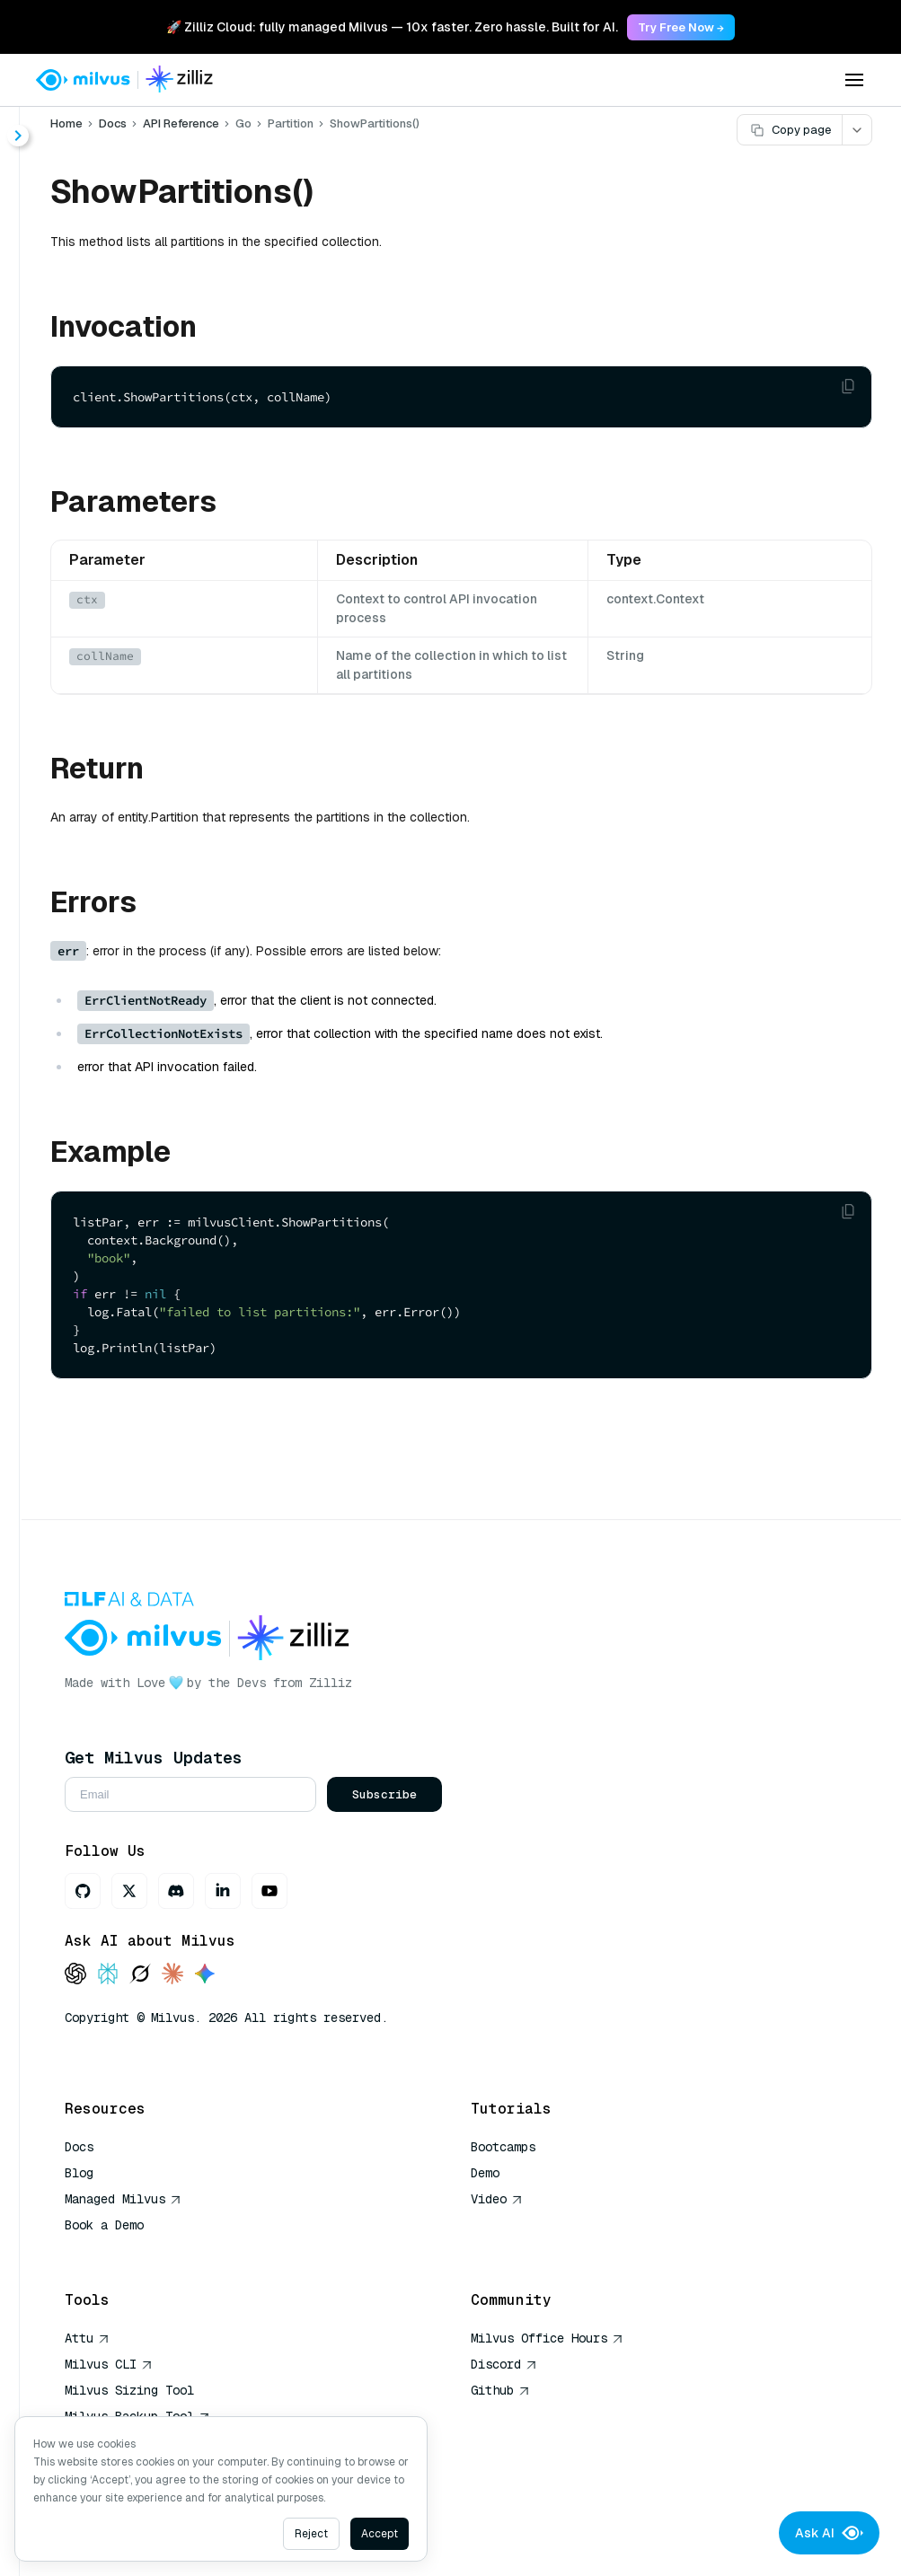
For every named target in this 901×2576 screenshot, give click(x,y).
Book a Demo (104, 2225)
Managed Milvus (123, 2199)
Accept (379, 2534)
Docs (113, 123)
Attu (87, 2338)
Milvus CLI (109, 2364)
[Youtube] (269, 1891)
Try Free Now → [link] (681, 27)
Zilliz (330, 1683)
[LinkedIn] (223, 1891)
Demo (485, 2173)
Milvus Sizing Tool (129, 2390)
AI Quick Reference (129, 2251)
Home (66, 123)
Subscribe (384, 1794)
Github (500, 2390)
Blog (79, 2173)
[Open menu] (854, 80)
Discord (504, 2364)
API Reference (181, 123)
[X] (129, 1891)
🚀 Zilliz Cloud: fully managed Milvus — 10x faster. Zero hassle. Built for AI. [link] (392, 27)
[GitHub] (83, 1891)
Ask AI (829, 2533)
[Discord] (176, 1891)
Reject (311, 2534)
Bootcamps (503, 2147)
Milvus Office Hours (547, 2338)
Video (497, 2199)
